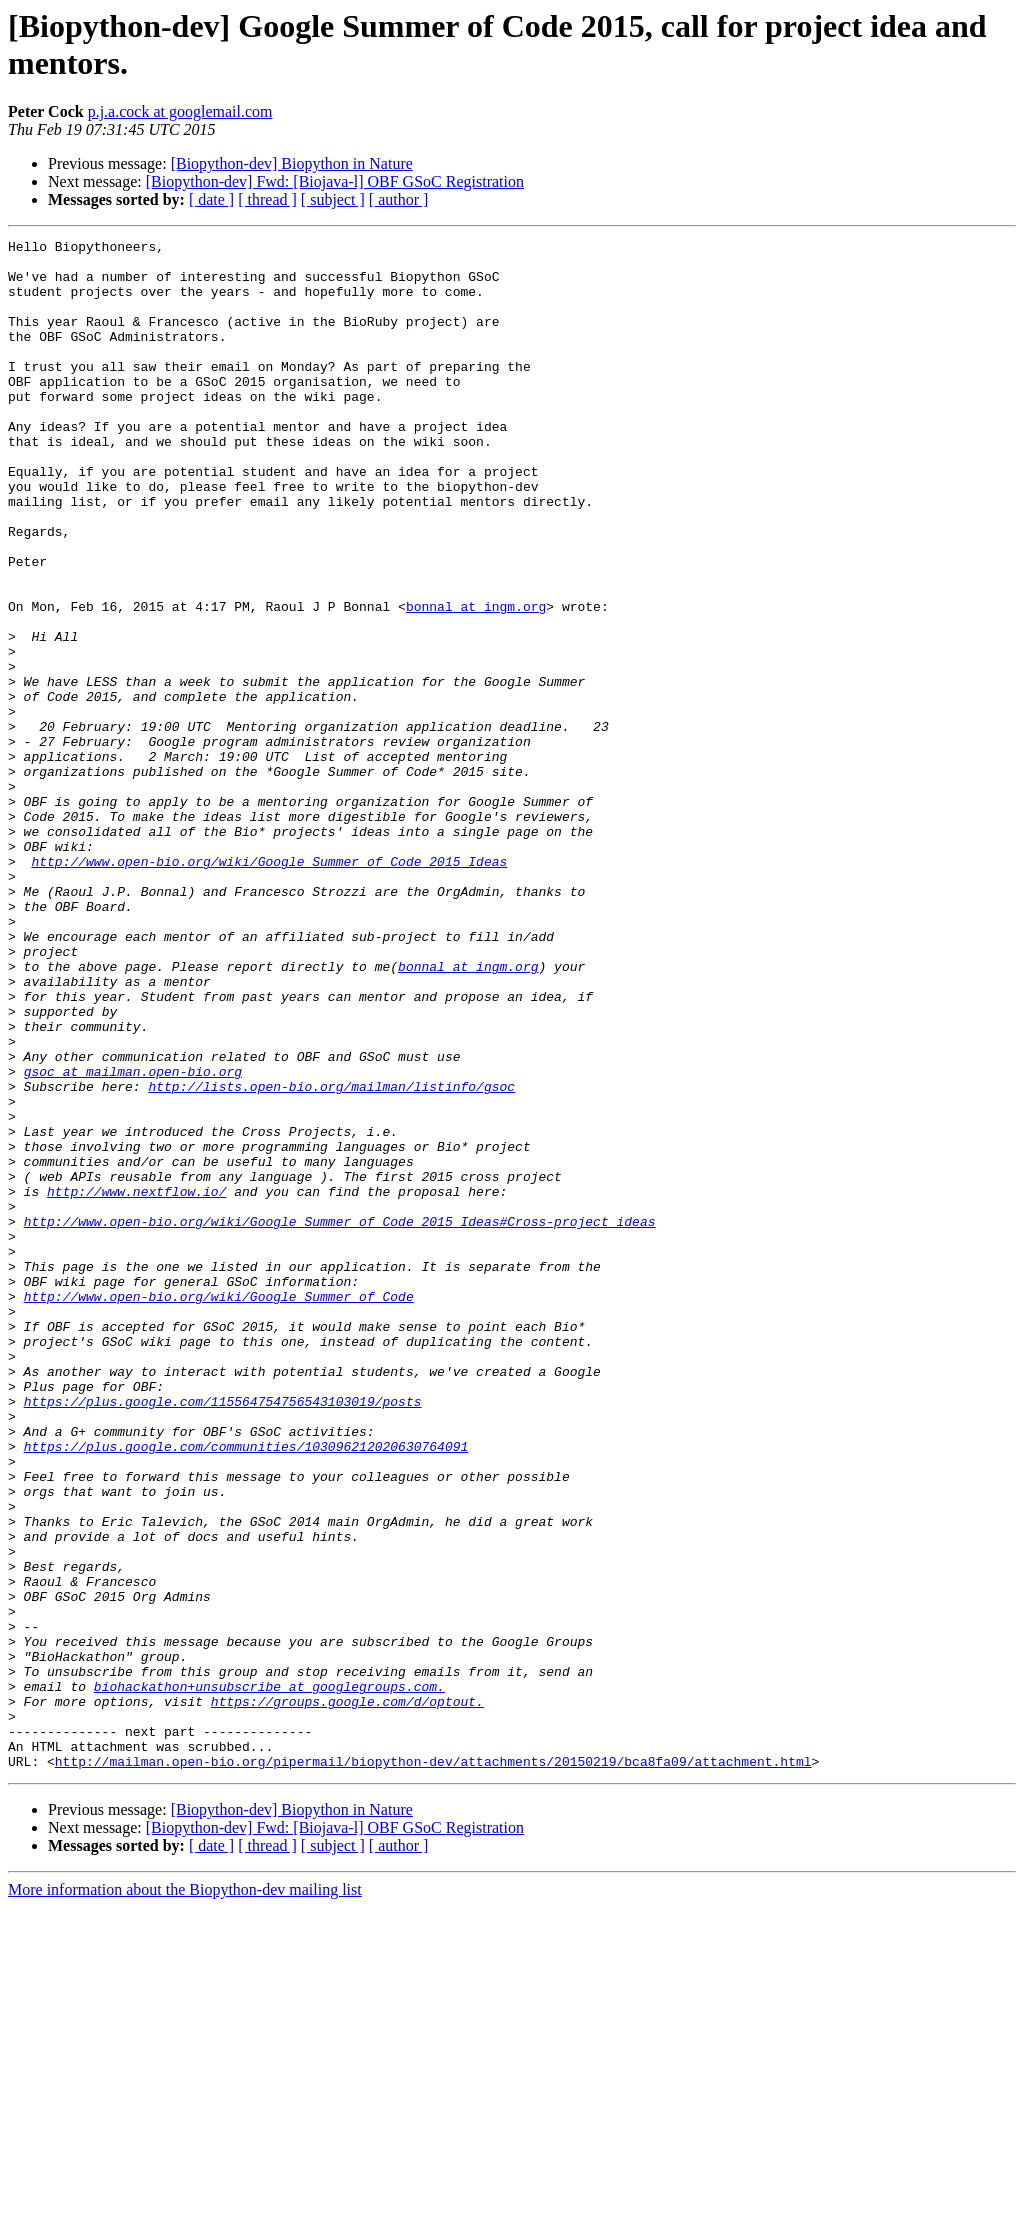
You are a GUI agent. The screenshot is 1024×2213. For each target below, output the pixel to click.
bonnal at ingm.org (476, 681)
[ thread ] (267, 199)
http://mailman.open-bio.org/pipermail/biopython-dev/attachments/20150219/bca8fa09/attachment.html (433, 2067)
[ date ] (211, 199)
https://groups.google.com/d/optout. (347, 1995)
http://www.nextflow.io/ (136, 1383)
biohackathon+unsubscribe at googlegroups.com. (269, 1977)
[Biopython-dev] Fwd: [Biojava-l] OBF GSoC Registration (335, 181)
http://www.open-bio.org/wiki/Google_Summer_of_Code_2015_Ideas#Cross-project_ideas (340, 1419)
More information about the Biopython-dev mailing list (185, 2195)
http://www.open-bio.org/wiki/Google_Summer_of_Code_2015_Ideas (269, 987)
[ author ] (399, 199)
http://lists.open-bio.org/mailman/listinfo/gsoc (331, 1257)
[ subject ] (333, 199)
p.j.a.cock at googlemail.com (180, 111)
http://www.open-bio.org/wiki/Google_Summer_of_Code (219, 1509)
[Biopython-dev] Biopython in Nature (292, 163)
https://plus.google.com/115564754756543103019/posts (223, 1635)
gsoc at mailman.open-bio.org (133, 1239)
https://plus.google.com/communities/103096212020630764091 (246, 1689)
